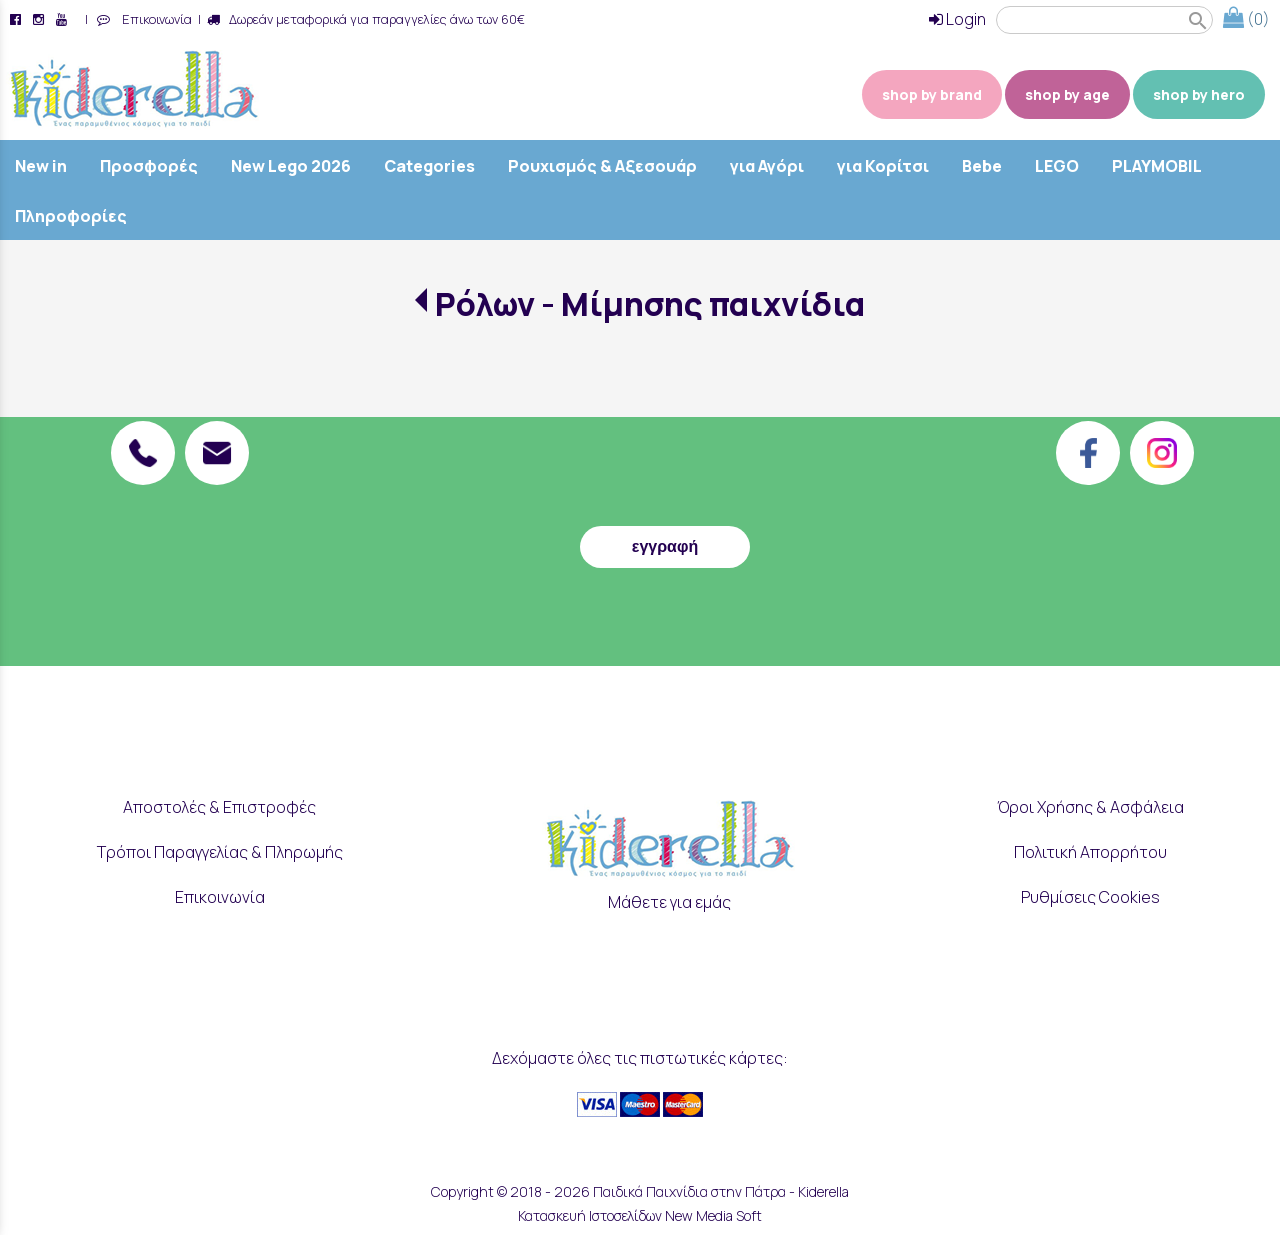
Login (957, 19)
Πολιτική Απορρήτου (1090, 852)
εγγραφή (665, 546)
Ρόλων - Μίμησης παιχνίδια (650, 304)
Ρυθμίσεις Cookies (1090, 897)
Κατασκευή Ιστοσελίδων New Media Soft (640, 1215)
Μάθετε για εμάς (669, 902)
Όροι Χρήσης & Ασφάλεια (1090, 807)
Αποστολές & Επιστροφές (219, 807)
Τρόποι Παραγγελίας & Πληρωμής (220, 852)
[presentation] (665, 467)
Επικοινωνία (154, 19)
